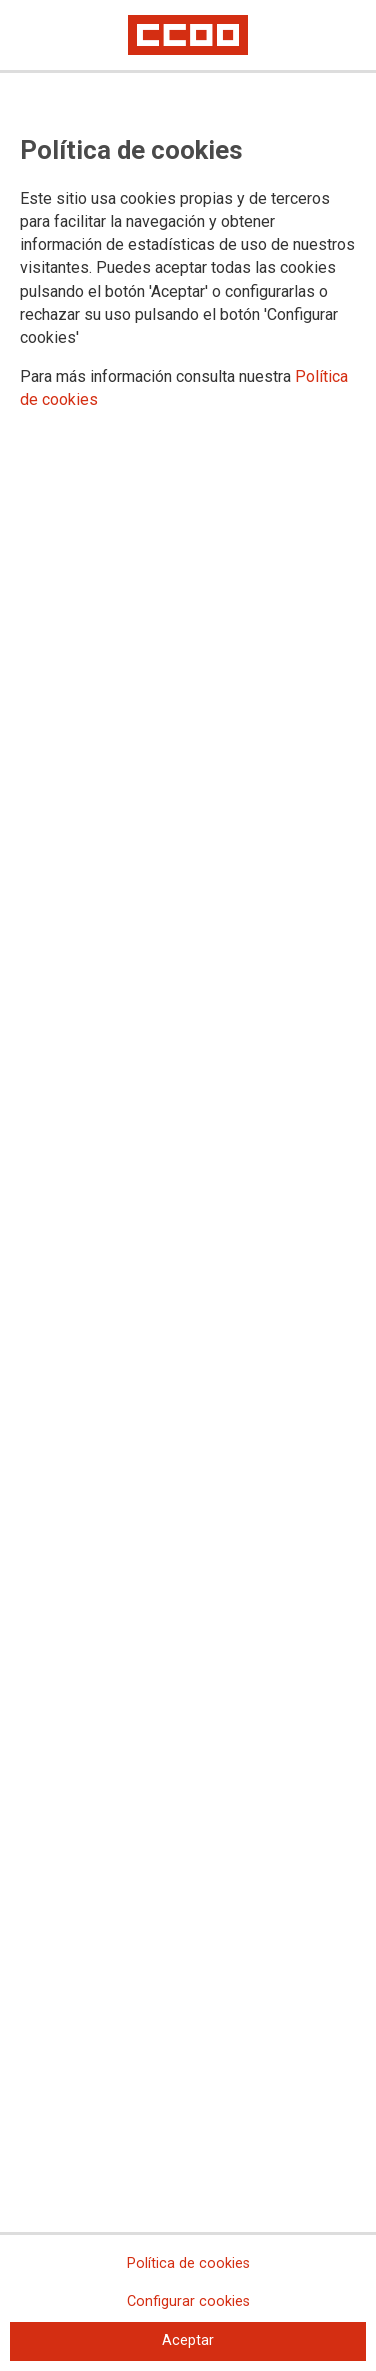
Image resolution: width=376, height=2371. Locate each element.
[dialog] (188, 1185)
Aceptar (188, 2340)
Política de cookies (188, 2263)
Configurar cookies (188, 2301)
